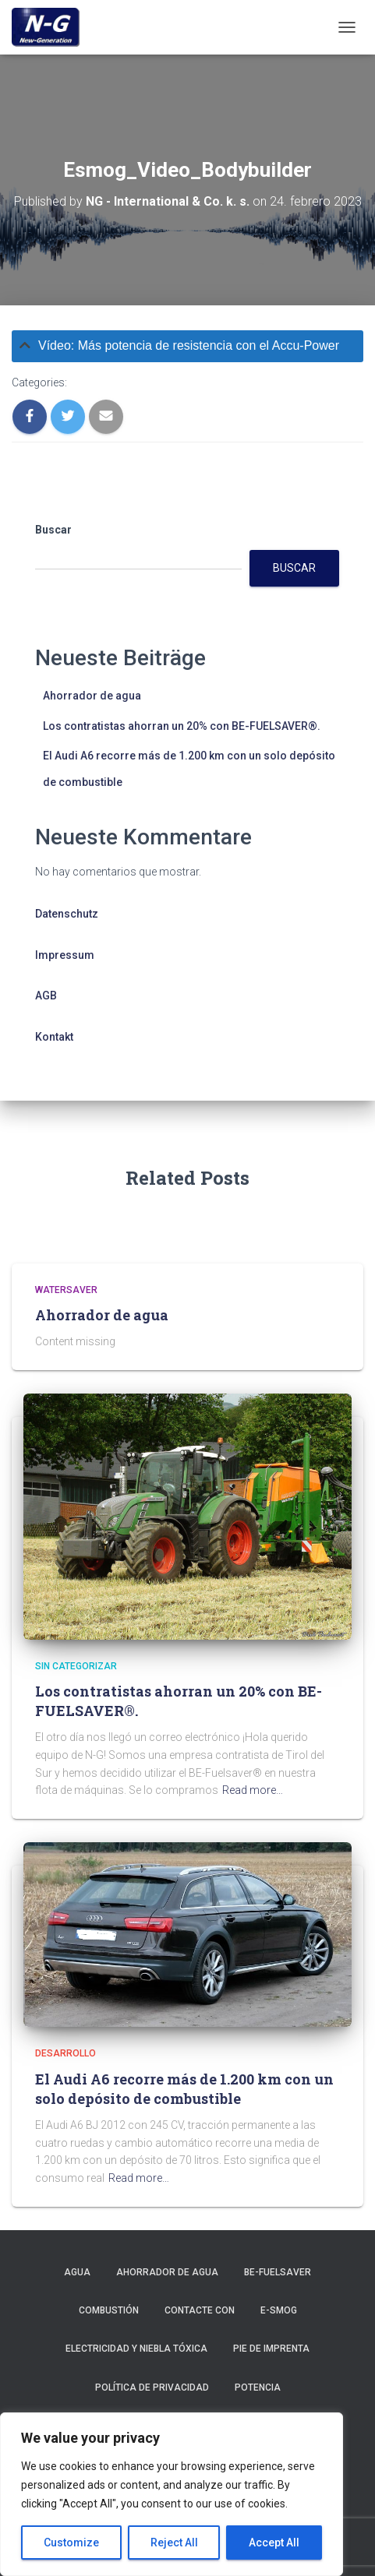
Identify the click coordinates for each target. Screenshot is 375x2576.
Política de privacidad (152, 2387)
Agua (77, 2272)
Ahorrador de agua (92, 695)
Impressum (64, 955)
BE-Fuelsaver (277, 2272)
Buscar (53, 529)
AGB (46, 995)
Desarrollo (65, 2053)
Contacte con (200, 2310)
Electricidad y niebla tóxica (136, 2348)
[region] (171, 2494)
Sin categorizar (76, 1666)
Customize (71, 2542)
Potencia (258, 2387)
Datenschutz (66, 913)
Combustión (109, 2310)
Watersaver (66, 1289)
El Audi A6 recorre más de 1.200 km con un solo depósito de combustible (184, 2089)
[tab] (187, 346)
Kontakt (54, 1037)
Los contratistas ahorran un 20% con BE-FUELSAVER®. (181, 726)
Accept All (274, 2542)
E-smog (278, 2310)
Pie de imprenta (271, 2348)
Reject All (174, 2542)
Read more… (252, 1790)
